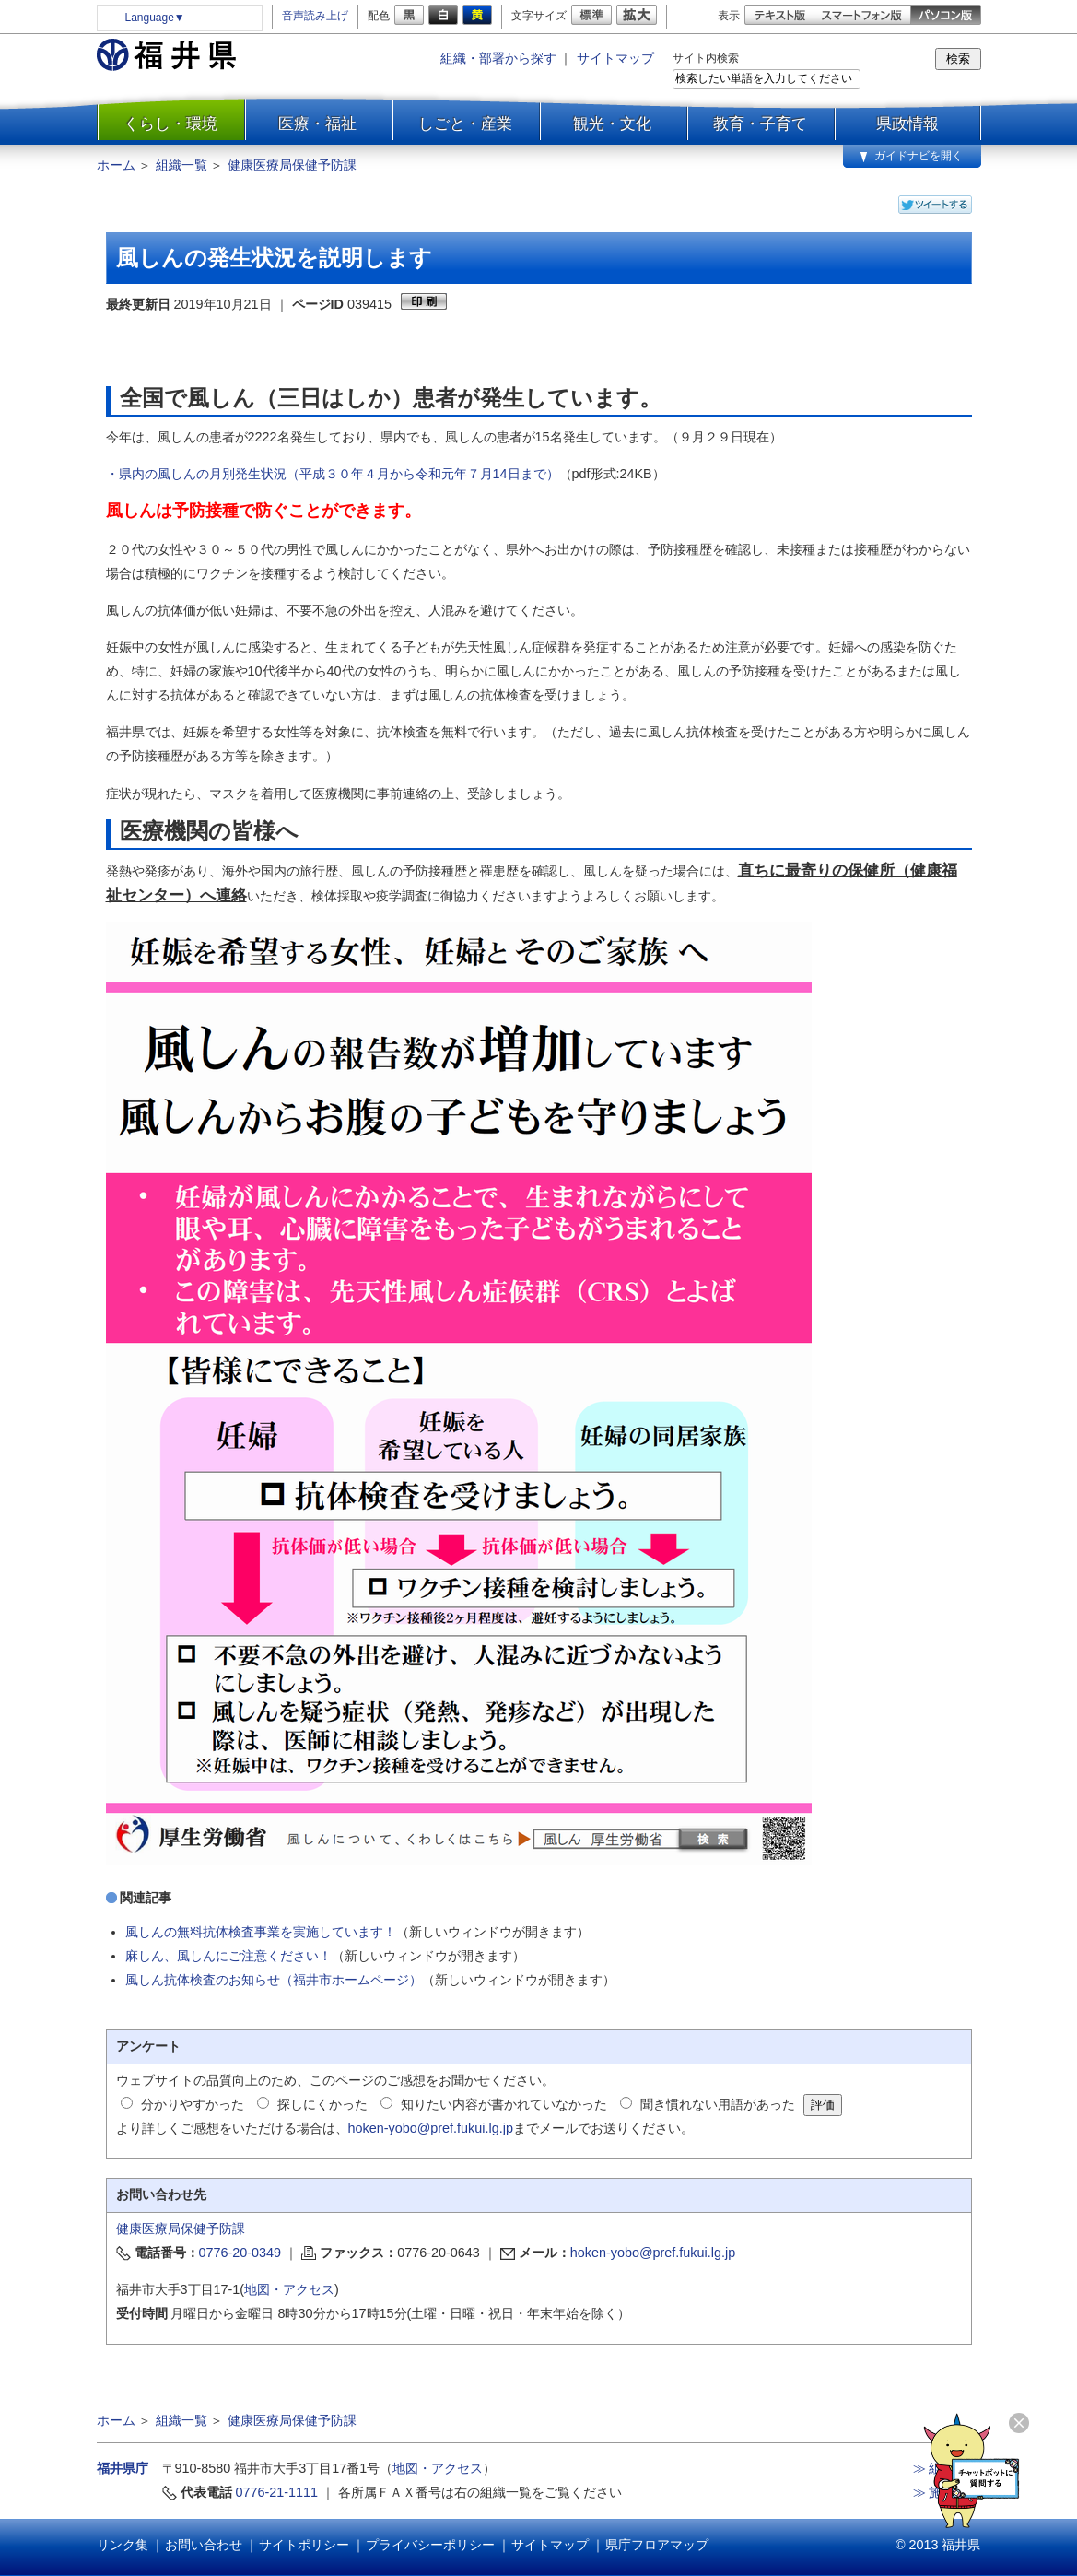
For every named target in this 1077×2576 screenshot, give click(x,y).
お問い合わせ (203, 2544)
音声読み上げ (315, 15)
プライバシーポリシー (430, 2544)
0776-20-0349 (240, 2252)
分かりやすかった (192, 2104)
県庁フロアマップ (656, 2544)
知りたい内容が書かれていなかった (504, 2104)
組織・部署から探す (498, 58)
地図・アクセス (289, 2289)
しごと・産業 (465, 123)
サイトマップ (615, 58)
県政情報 (907, 123)
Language (155, 17)
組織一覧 (181, 165)
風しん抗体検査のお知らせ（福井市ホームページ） (273, 1979)
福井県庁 (122, 2468)
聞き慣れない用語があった (717, 2104)
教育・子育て (760, 123)
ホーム (116, 165)
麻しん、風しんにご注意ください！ (228, 1955)
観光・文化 (612, 123)
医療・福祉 (317, 123)
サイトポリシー (304, 2544)
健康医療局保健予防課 (292, 165)
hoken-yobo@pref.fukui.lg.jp (430, 2128)
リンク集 (122, 2544)
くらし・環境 (170, 123)
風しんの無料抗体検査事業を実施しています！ (260, 1931)
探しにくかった (322, 2104)
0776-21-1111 (277, 2492)
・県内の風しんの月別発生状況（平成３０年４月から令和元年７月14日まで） (332, 473)
